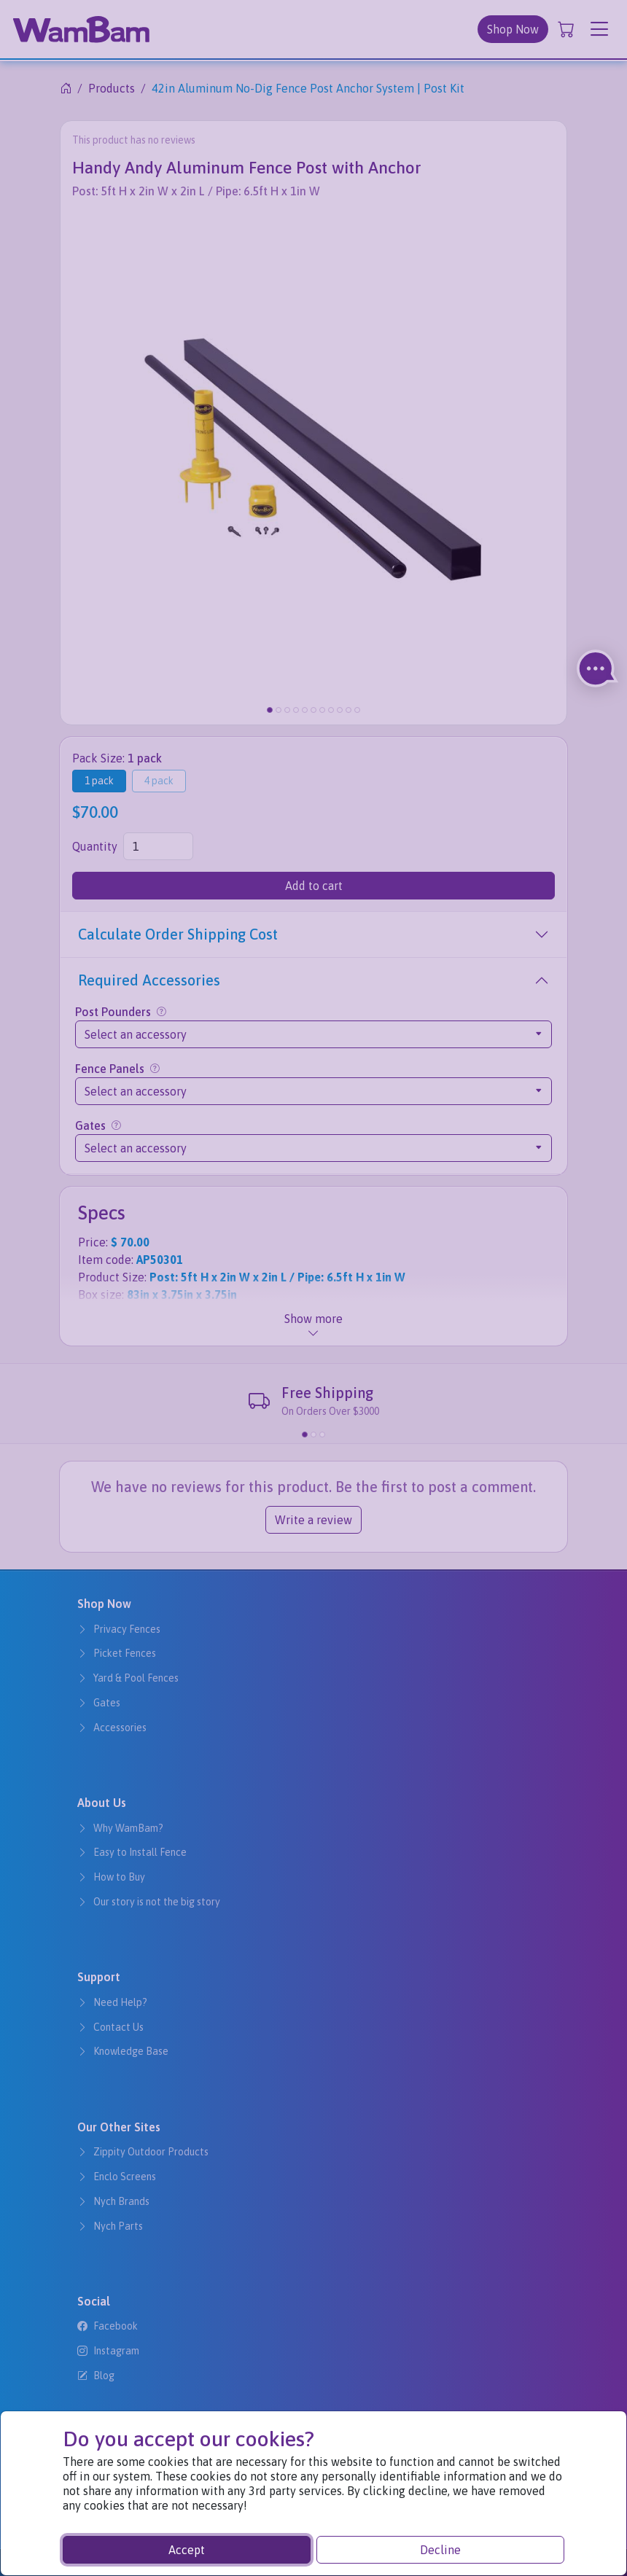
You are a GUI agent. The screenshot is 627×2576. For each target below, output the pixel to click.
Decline (440, 2549)
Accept (186, 2549)
